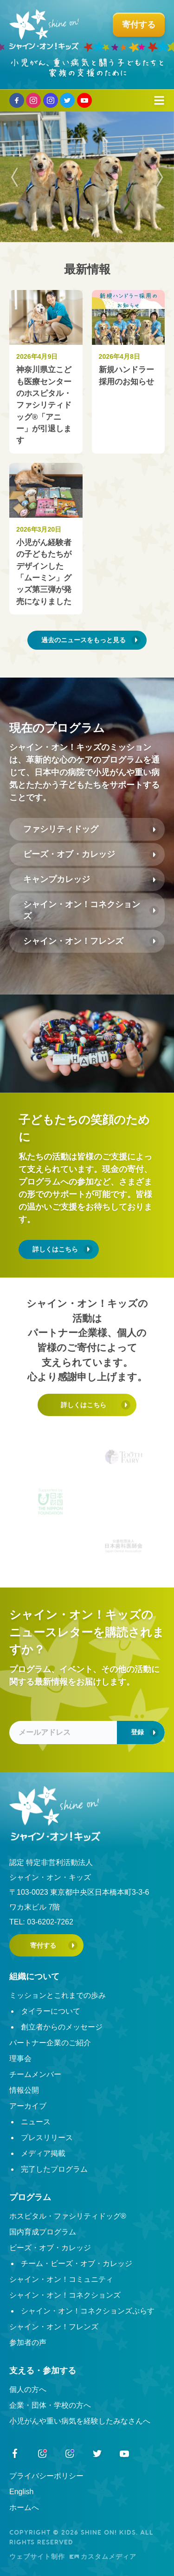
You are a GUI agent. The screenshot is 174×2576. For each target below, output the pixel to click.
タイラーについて (50, 2011)
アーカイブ (27, 2106)
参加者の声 (27, 2342)
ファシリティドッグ (60, 829)
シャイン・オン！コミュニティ (61, 2279)
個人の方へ (27, 2389)
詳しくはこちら (55, 1249)
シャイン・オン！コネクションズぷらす (88, 2311)
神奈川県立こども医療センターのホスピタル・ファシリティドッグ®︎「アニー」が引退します (43, 405)
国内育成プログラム (42, 2232)
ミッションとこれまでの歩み (57, 1995)
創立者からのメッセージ (62, 2027)
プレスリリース (47, 2137)
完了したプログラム (54, 2169)
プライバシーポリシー (46, 2476)
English (21, 2492)
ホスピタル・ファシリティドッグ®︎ (67, 2216)
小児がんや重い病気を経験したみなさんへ (79, 2421)
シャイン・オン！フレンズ (73, 941)
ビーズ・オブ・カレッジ (69, 854)
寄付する (43, 1945)
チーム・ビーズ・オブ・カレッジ (76, 2263)
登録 (137, 1732)
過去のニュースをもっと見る (83, 640)
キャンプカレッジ (56, 879)
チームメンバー (35, 2074)
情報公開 (24, 2090)
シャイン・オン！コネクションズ (81, 910)
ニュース (36, 2122)
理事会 (20, 2058)
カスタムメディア (103, 2556)
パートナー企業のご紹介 (50, 2043)
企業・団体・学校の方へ (50, 2405)
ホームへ (24, 2507)
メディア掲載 (43, 2153)
